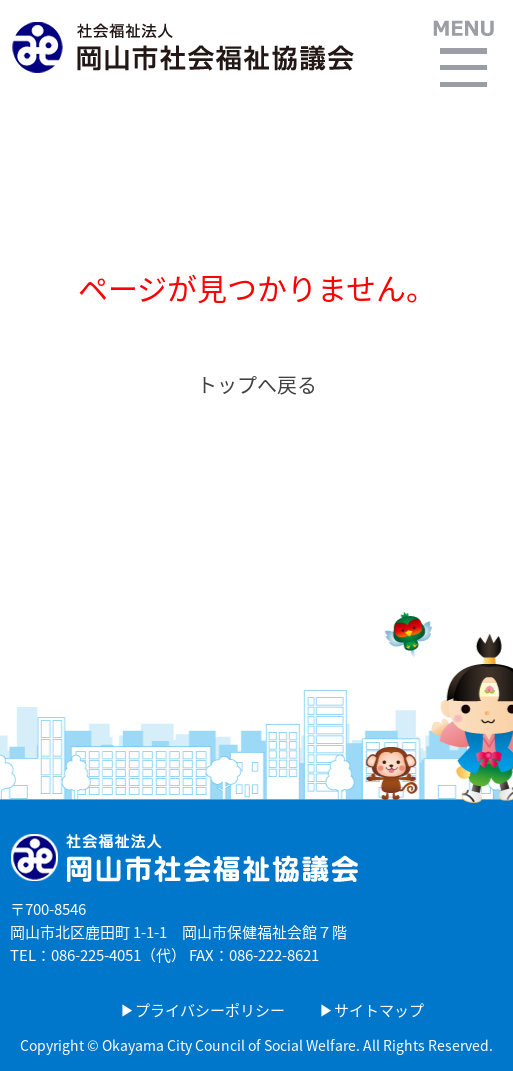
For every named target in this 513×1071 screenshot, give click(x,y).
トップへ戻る (257, 384)
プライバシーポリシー (210, 1010)
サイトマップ (379, 1010)
